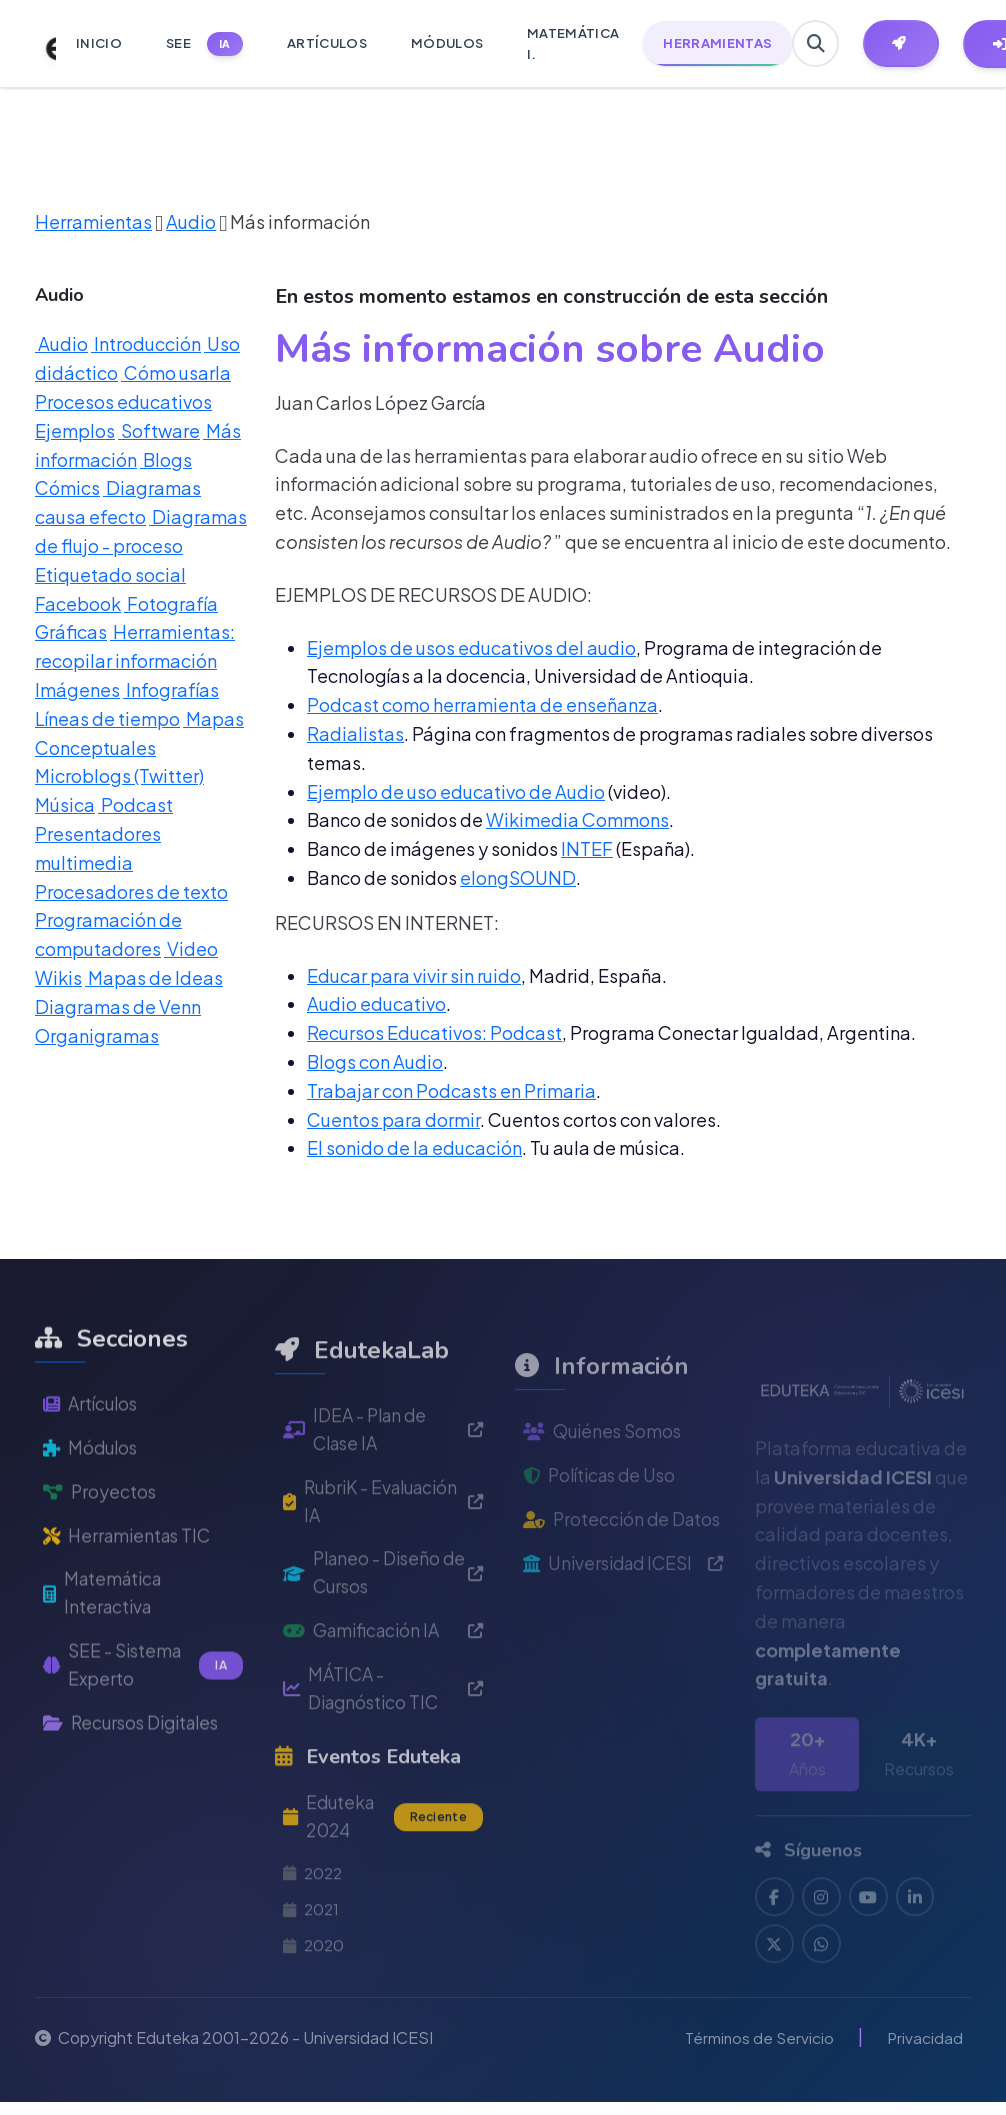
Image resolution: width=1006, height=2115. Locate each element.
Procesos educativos (123, 401)
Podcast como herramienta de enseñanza (482, 704)
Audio (191, 221)
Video (191, 948)
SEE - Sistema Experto (143, 1723)
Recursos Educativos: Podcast (434, 1032)
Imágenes (77, 689)
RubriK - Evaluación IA (383, 1567)
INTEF (587, 848)
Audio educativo (376, 1003)
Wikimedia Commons (577, 819)
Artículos (92, 1455)
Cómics (67, 487)
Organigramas (97, 1035)
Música (65, 804)
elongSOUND (518, 877)
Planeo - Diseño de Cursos (383, 1640)
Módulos (92, 1500)
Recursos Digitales (136, 1781)
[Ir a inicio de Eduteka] (40, 44)
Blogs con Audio (375, 1061)
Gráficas (71, 631)
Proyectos (100, 1544)
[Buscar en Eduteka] (816, 44)
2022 (314, 1946)
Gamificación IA (383, 1699)
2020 (315, 2020)
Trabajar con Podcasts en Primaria (451, 1090)
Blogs (166, 459)
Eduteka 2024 (383, 1888)
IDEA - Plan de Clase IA (383, 1493)
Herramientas (93, 221)
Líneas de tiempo (107, 718)
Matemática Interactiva (106, 1649)
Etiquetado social (110, 574)
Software (159, 430)
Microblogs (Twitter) (119, 775)
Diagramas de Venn (118, 1006)
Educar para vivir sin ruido (414, 975)
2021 (312, 1983)
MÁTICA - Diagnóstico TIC (383, 1759)
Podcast (135, 804)
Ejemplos (75, 430)
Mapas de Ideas (154, 977)
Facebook (78, 603)
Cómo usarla (176, 372)
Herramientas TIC (131, 1589)
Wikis (58, 977)
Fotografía (171, 603)
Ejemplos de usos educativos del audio (471, 647)
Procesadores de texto (131, 891)
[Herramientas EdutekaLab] (903, 44)
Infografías (171, 689)
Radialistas (355, 733)
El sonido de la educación (414, 1147)
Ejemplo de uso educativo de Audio (456, 791)
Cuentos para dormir (393, 1119)
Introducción (146, 343)
